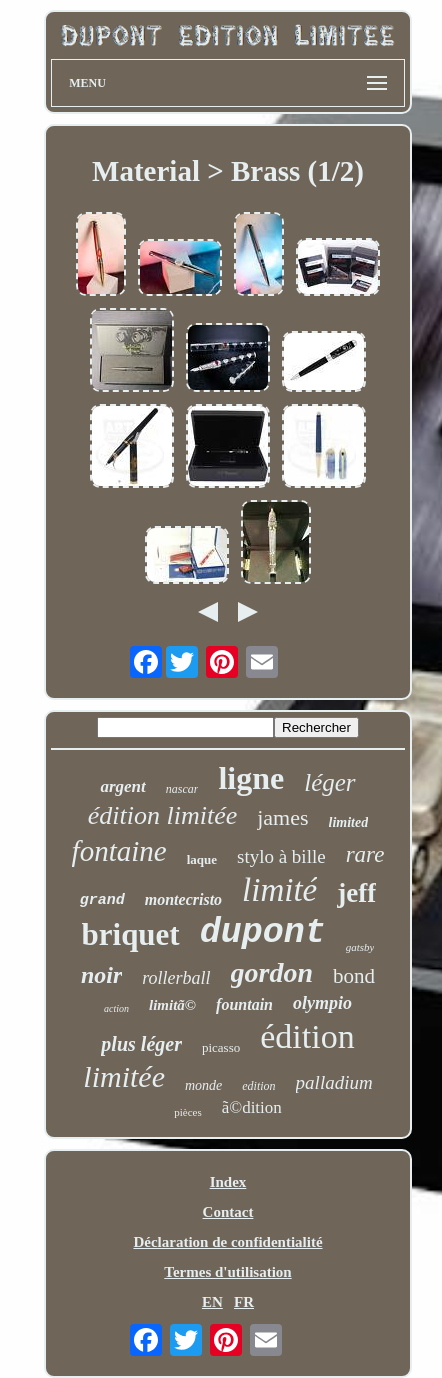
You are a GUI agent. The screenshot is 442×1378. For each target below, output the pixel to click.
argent (122, 786)
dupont (263, 933)
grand (102, 900)
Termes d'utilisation (227, 1272)
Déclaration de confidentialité (227, 1242)
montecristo (183, 899)
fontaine (119, 851)
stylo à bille (281, 856)
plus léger (141, 1044)
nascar (182, 789)
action (116, 1008)
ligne (251, 778)
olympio (322, 1003)
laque (202, 859)
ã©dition (252, 1107)
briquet (131, 934)
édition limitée (162, 815)
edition (258, 1086)
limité (279, 890)
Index (228, 1182)
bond (354, 976)
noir (101, 975)
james (282, 817)
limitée (124, 1076)
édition (307, 1036)
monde (203, 1085)
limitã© (172, 1005)
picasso (221, 1047)
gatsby (360, 947)
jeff (356, 893)
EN (212, 1302)
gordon (272, 972)
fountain (244, 1004)
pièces (187, 1112)
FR (244, 1302)
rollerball (176, 978)
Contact (228, 1212)
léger (329, 782)
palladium (334, 1082)
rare (365, 854)
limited (349, 822)
